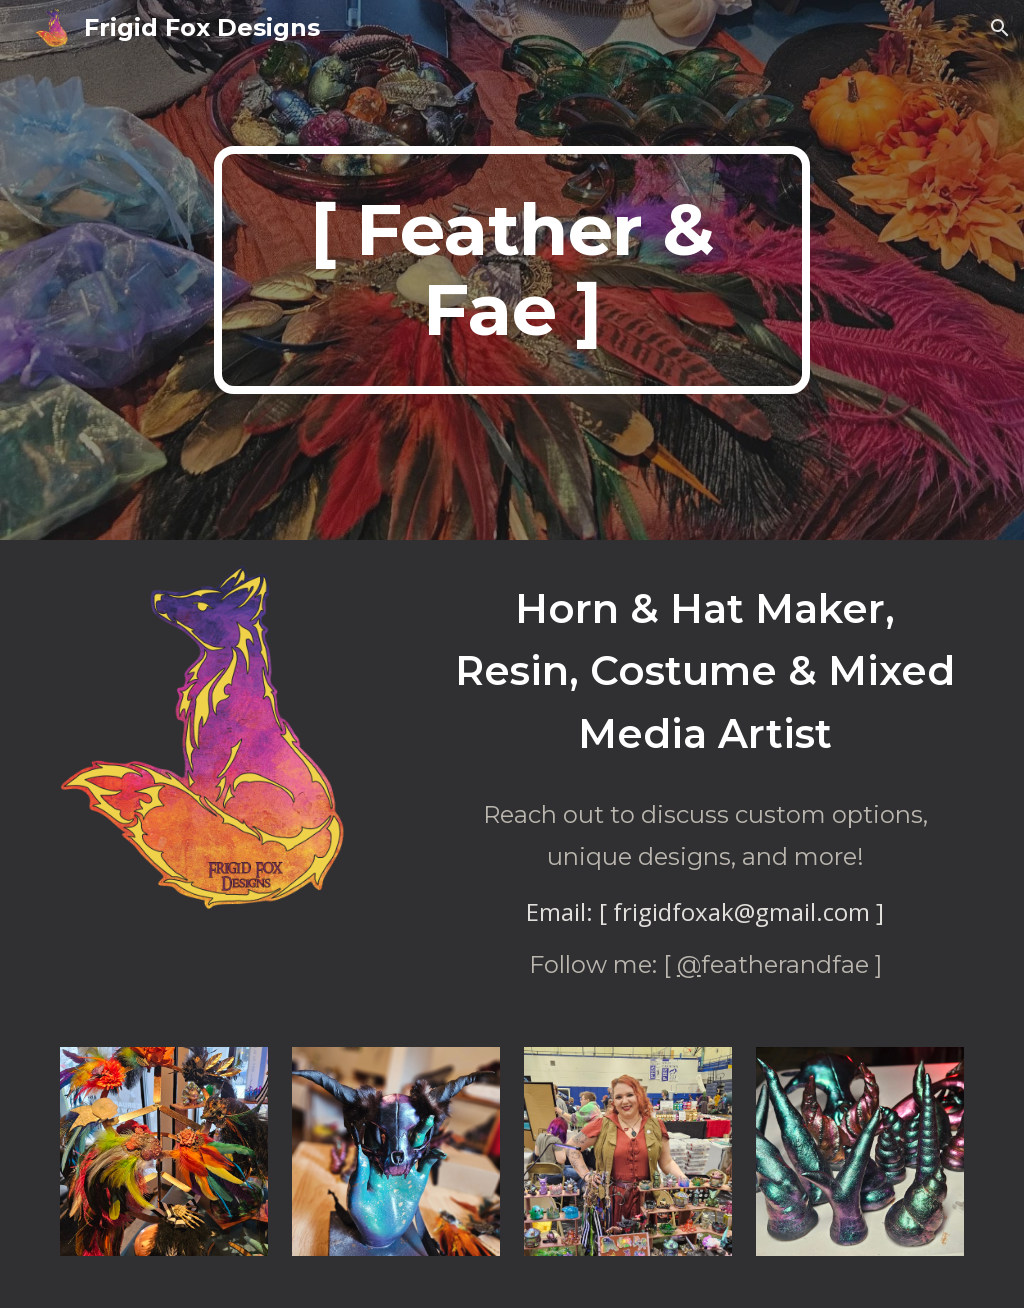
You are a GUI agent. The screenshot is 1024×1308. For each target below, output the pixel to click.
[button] (1000, 28)
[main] (511, 270)
